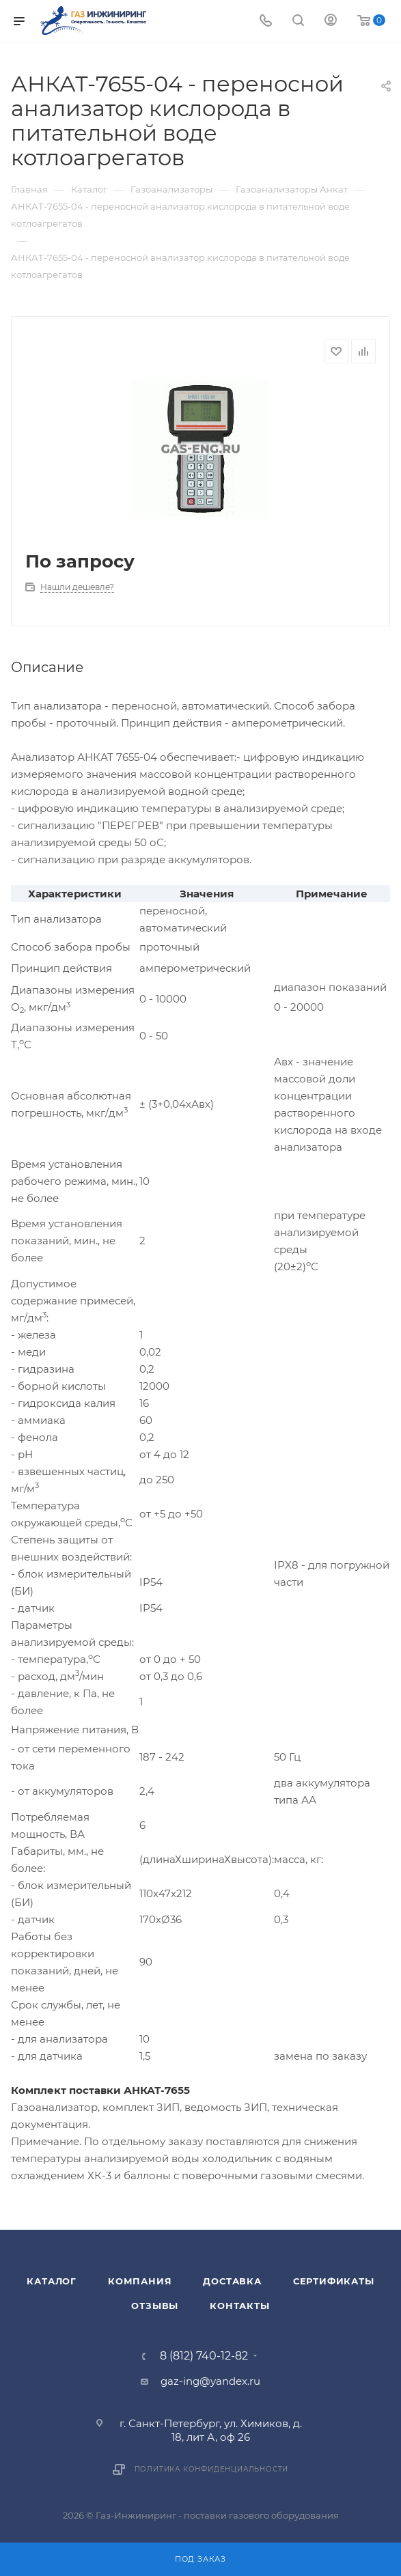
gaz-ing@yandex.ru (210, 2381)
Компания (139, 2281)
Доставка (232, 2281)
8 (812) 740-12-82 (204, 2356)
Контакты (239, 2305)
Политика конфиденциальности (212, 2469)
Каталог (52, 2281)
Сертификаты (333, 2281)
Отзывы (154, 2305)
